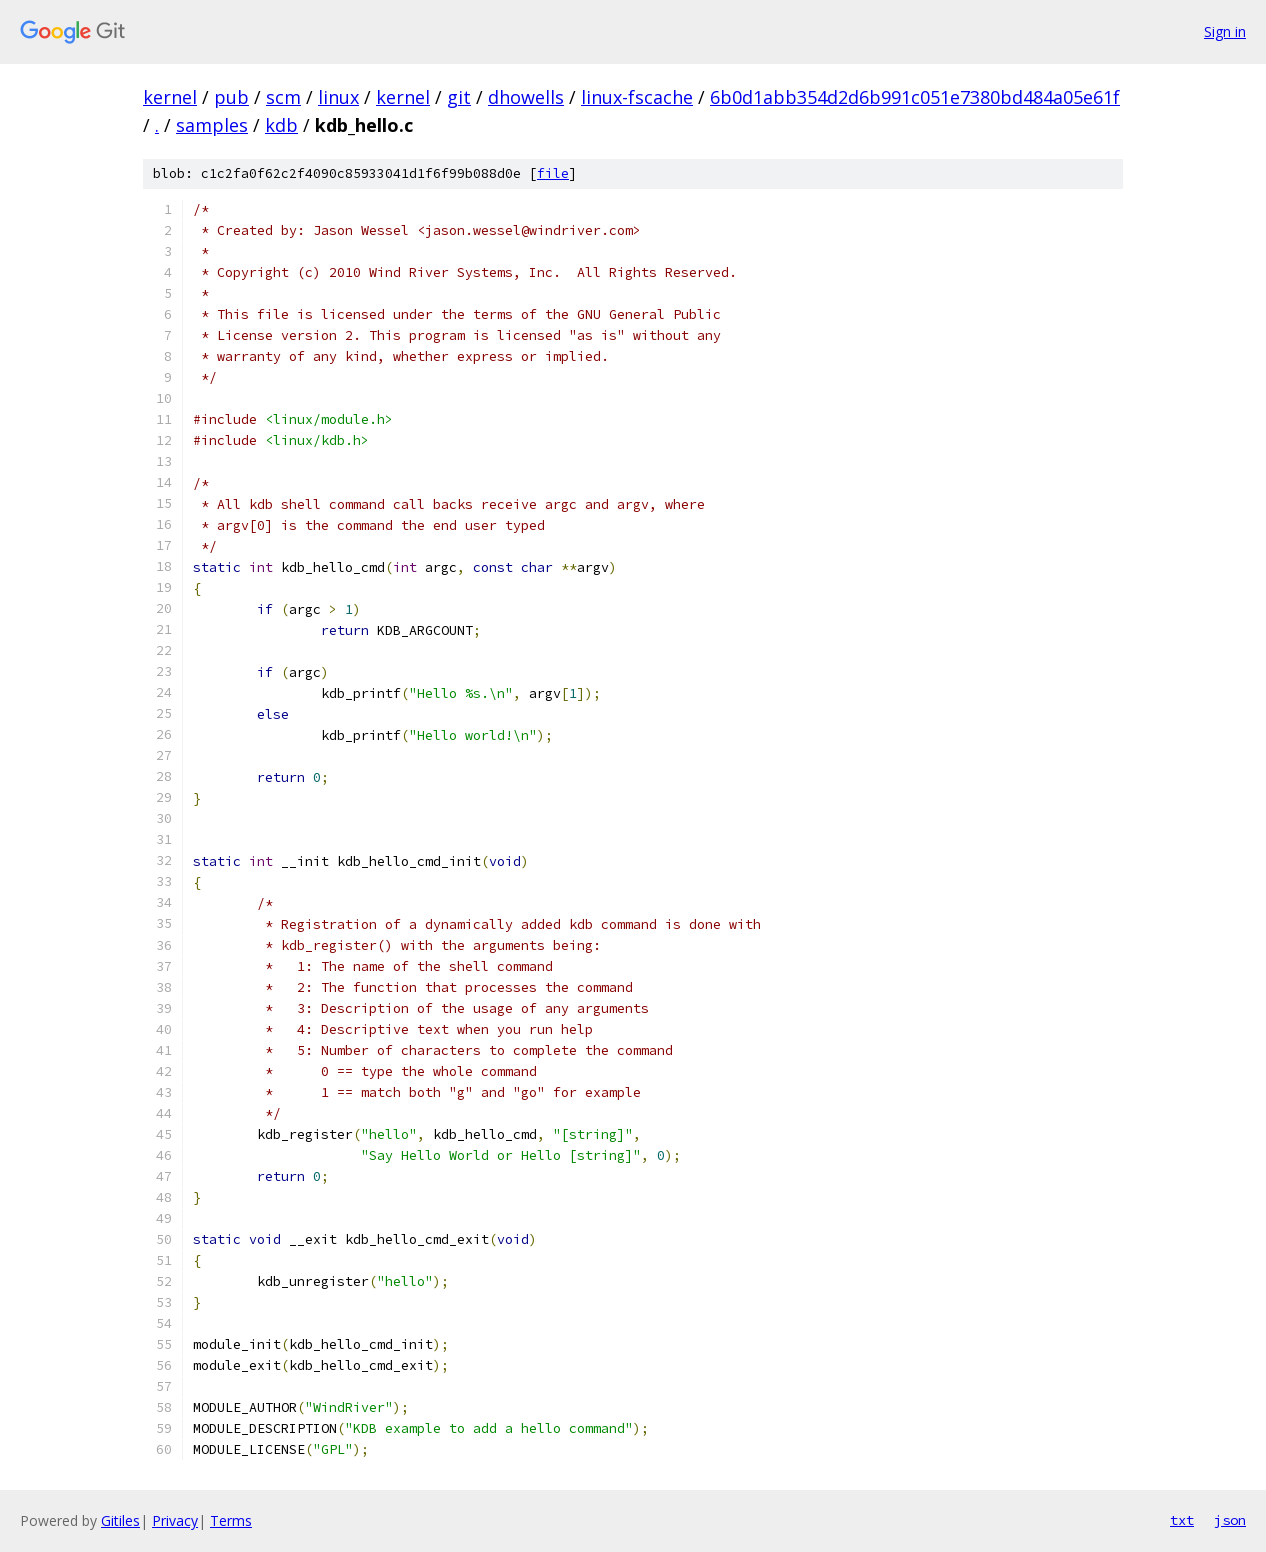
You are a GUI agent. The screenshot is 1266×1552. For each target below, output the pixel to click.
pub (231, 97)
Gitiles (120, 1520)
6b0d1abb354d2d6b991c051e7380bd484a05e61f (915, 97)
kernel (170, 97)
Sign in (1225, 31)
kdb (281, 125)
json (1230, 1520)
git (459, 97)
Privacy (175, 1520)
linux (338, 97)
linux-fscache (637, 97)
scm (283, 97)
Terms (231, 1520)
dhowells (526, 97)
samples (212, 125)
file (553, 173)
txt (1182, 1520)
